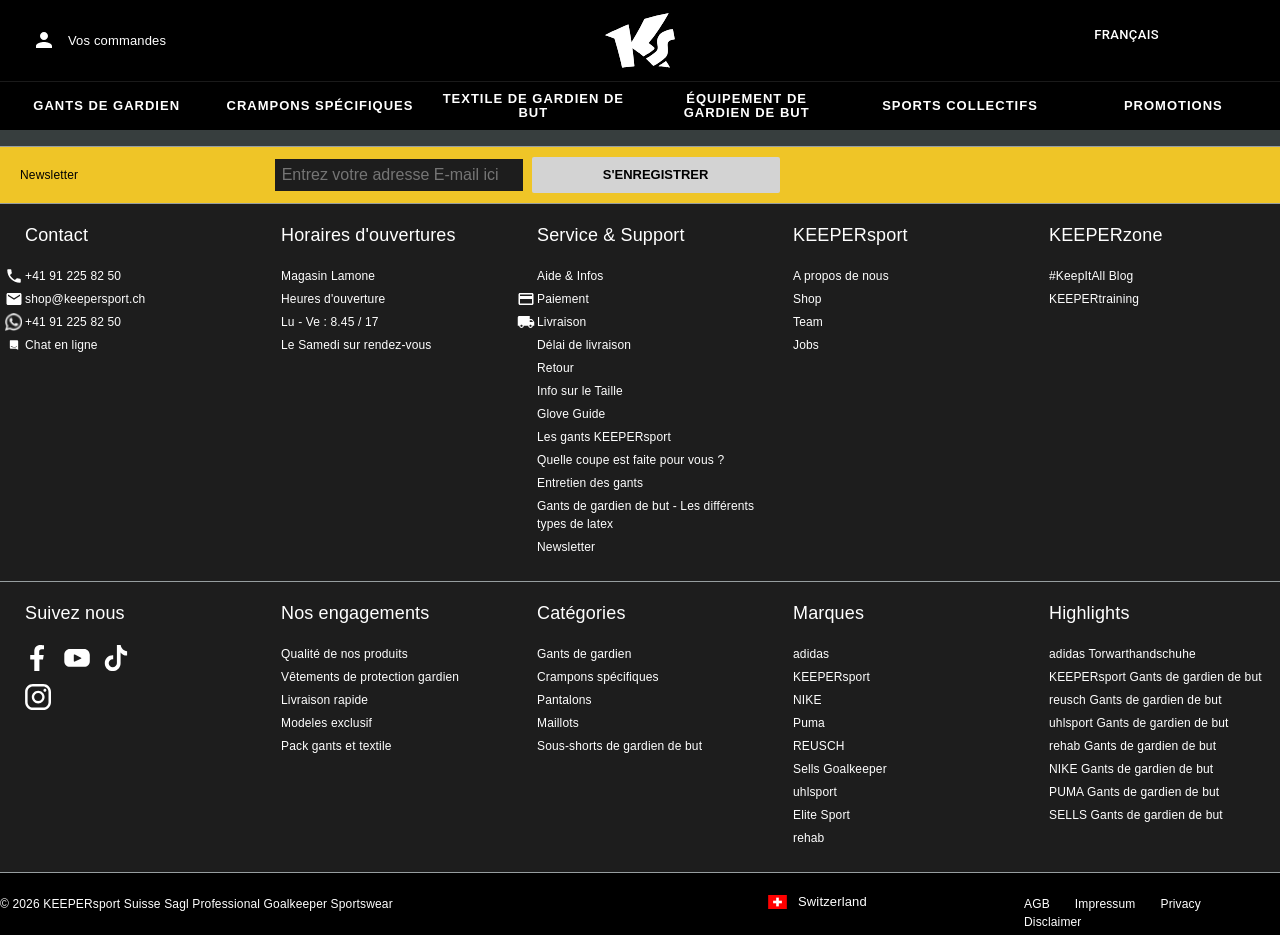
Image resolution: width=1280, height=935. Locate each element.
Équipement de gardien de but (747, 105)
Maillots (558, 723)
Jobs (806, 345)
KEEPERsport (850, 235)
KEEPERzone (1106, 235)
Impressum (1105, 904)
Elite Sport (821, 815)
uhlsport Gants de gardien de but (1139, 723)
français (1126, 34)
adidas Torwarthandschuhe (1122, 654)
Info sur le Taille (580, 391)
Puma (809, 723)
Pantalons (564, 700)
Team (808, 322)
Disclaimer (1053, 922)
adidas (811, 654)
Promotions (1173, 105)
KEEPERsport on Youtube (77, 658)
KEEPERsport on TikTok (116, 658)
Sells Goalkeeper (840, 769)
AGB (1037, 904)
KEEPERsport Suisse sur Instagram (38, 697)
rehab (808, 838)
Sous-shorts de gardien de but (619, 746)
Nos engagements (355, 613)
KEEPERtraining (1094, 299)
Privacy (1181, 904)
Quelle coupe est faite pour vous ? (630, 460)
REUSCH (819, 746)
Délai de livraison (584, 345)
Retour (555, 368)
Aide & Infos (570, 276)
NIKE (807, 700)
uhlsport (815, 792)
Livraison (561, 322)
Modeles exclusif (326, 723)
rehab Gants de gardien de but (1132, 746)
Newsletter (49, 175)
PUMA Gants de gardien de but (1134, 792)
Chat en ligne (61, 345)
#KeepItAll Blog (1091, 276)
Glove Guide (571, 414)
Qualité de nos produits (344, 654)
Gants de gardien (106, 105)
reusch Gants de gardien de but (1135, 700)
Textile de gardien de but (533, 105)
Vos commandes (117, 40)
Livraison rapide (324, 700)
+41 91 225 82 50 (73, 276)
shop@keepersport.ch (85, 299)
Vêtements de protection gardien (370, 677)
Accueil (640, 41)
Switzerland (832, 902)
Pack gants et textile (336, 746)
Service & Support (611, 235)
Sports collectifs (960, 105)
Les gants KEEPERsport (604, 437)
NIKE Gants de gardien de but (1131, 769)
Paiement (563, 299)
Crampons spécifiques (320, 105)
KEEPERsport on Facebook (38, 658)
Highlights (1089, 613)
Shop (807, 299)
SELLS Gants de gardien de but (1136, 815)
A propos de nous (841, 276)
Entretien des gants (590, 483)
